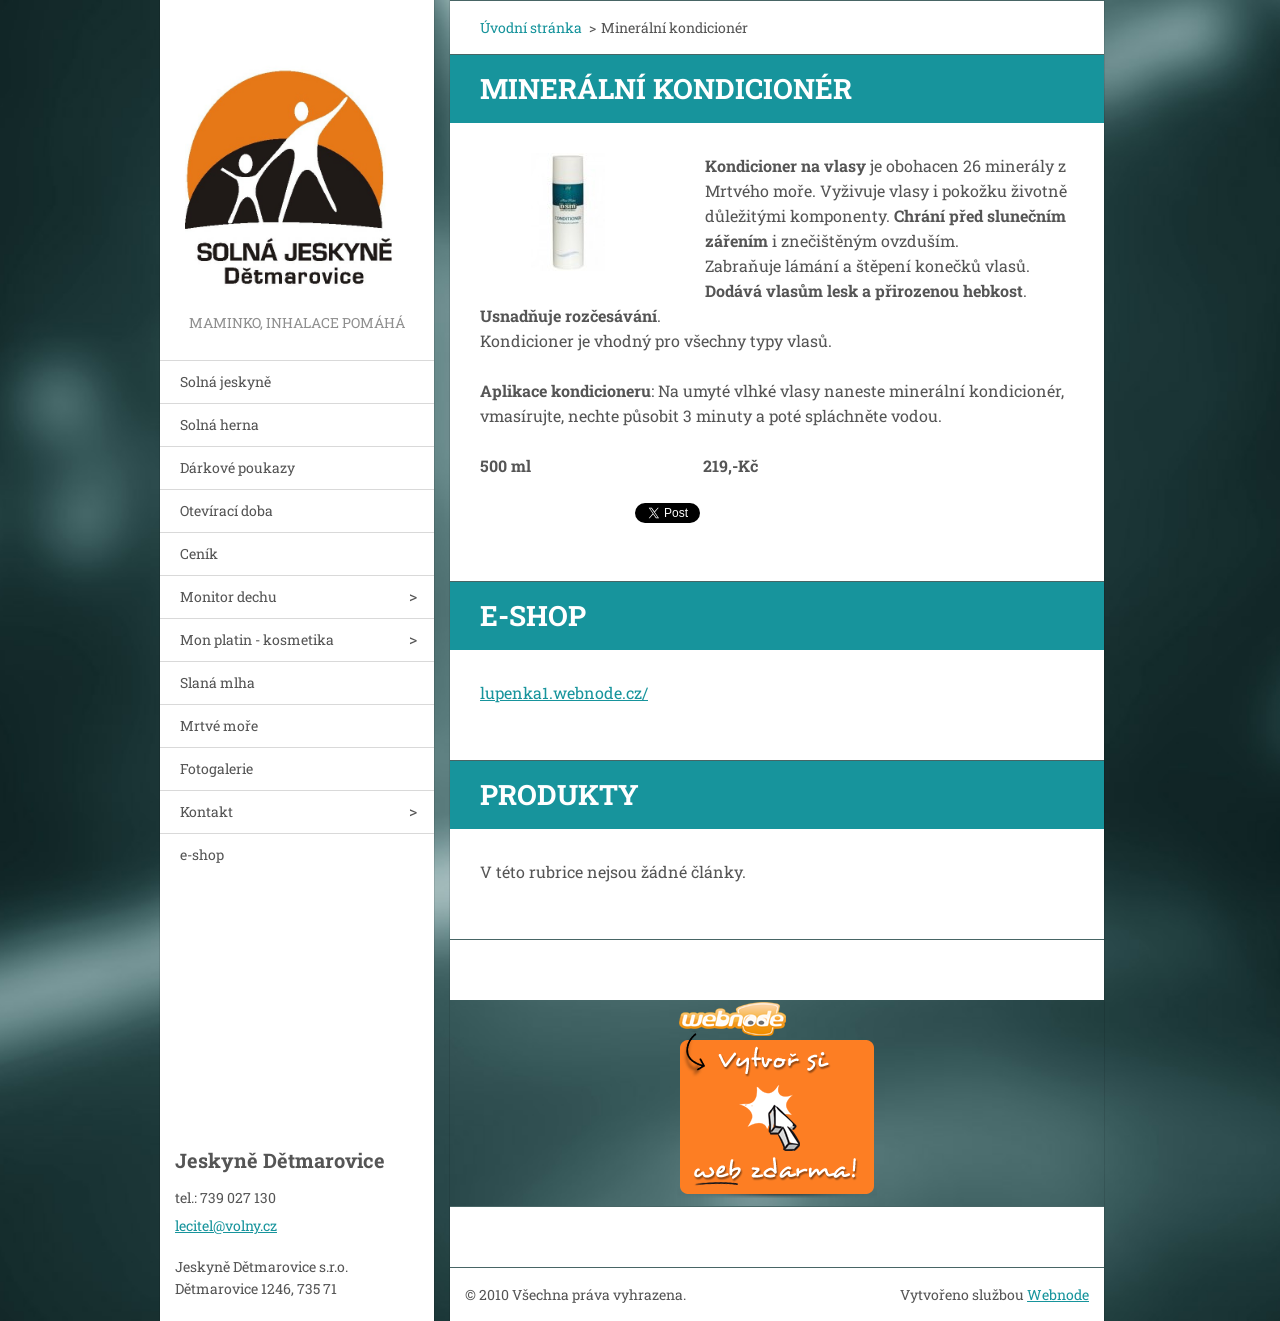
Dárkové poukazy (237, 467)
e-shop (202, 854)
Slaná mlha (217, 682)
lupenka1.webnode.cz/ (564, 692)
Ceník (199, 553)
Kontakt (206, 811)
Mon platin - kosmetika (257, 639)
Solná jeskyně (225, 381)
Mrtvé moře (219, 725)
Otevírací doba (226, 510)
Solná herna (219, 424)
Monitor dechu (228, 596)
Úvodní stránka (531, 27)
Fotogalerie (216, 768)
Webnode (1058, 1294)
